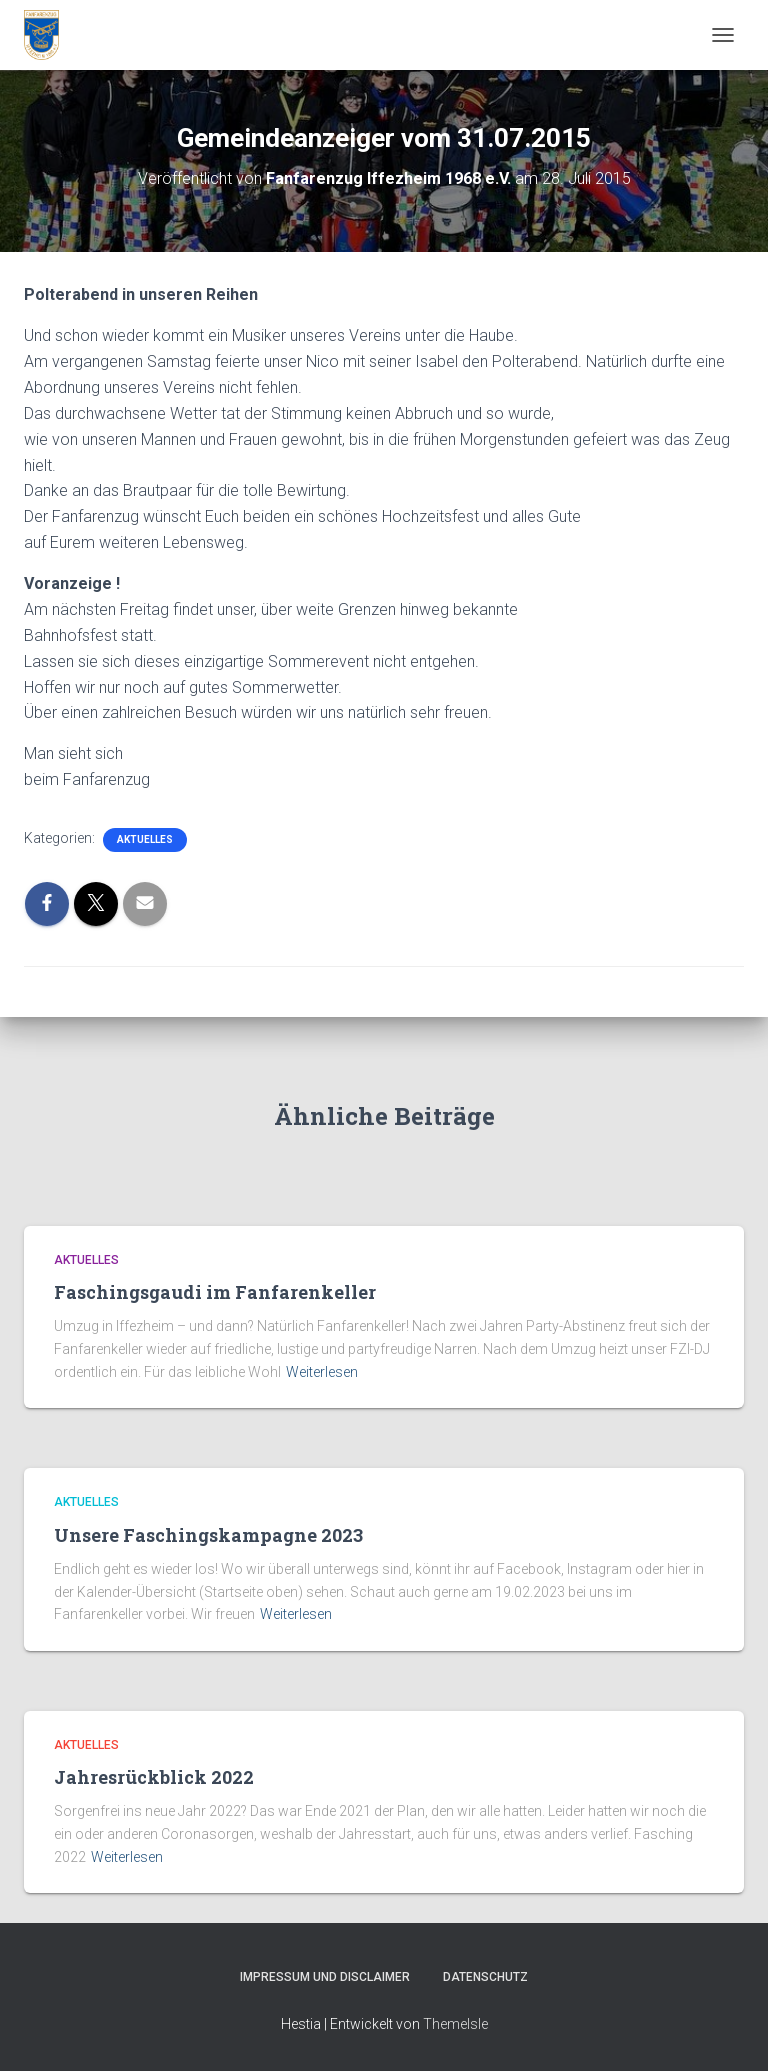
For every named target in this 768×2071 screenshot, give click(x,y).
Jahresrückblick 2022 (154, 1777)
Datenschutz (485, 1977)
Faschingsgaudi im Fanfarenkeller (215, 1292)
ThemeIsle (455, 2024)
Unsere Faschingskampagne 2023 (208, 1535)
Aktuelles (145, 839)
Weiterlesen (322, 1372)
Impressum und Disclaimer (325, 1977)
